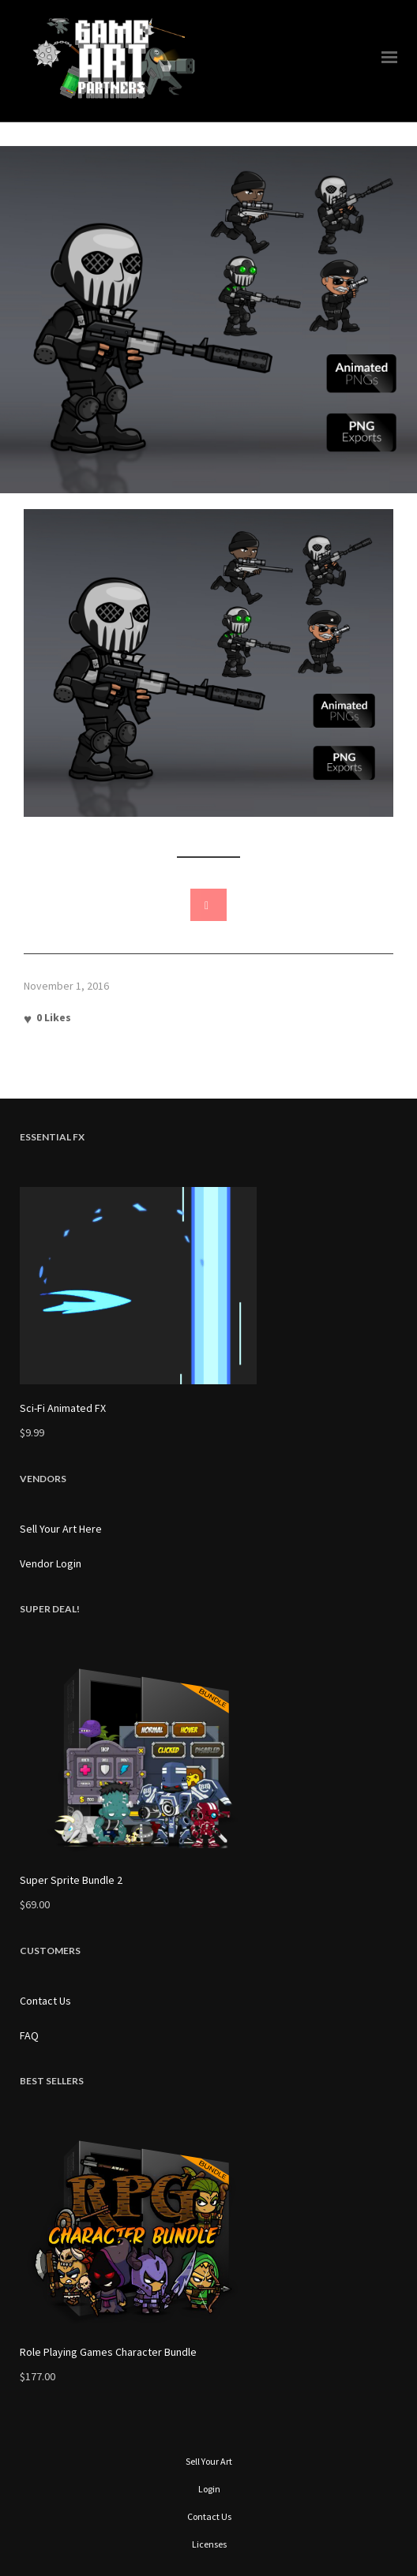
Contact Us (45, 2001)
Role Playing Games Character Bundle (108, 2352)
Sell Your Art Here (61, 1529)
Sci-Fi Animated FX (63, 1408)
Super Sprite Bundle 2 (71, 1880)
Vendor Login (50, 1563)
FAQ (29, 2035)
